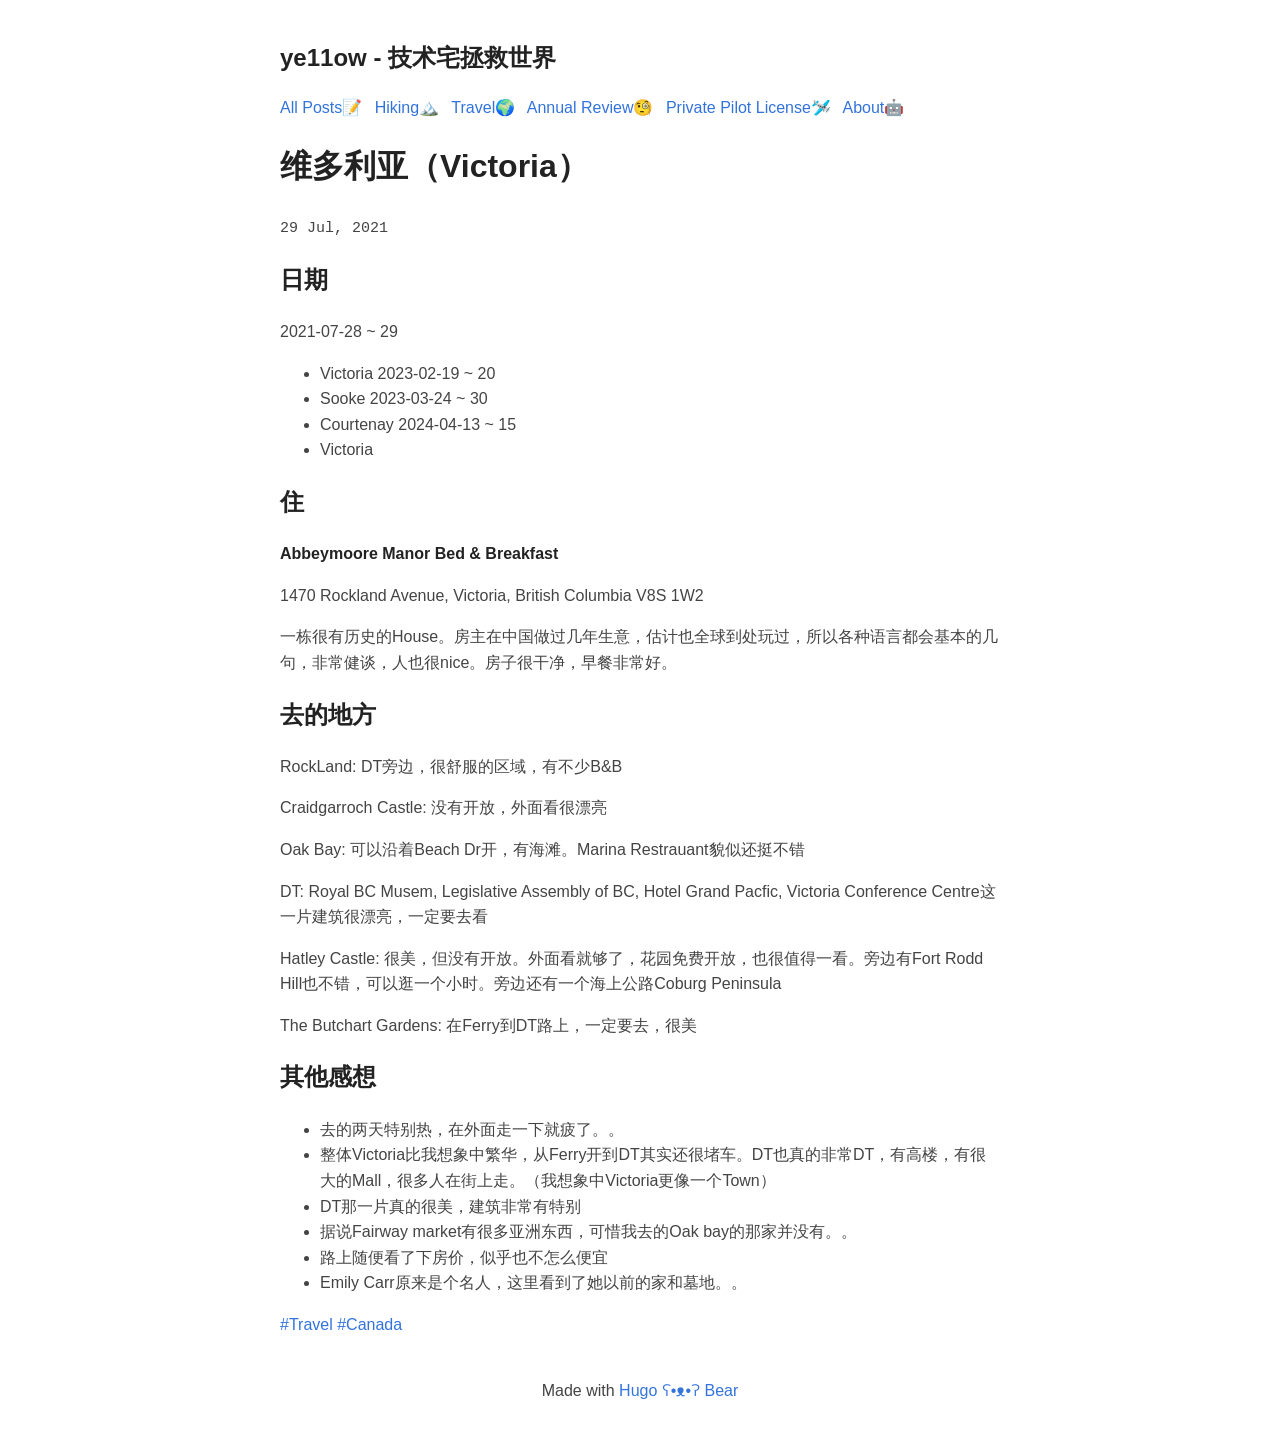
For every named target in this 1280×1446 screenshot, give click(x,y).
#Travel (306, 1323)
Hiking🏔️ (407, 107)
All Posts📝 (321, 107)
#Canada (369, 1323)
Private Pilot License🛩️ (748, 107)
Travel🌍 (483, 107)
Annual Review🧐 (590, 107)
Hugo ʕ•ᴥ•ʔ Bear (678, 1388)
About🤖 (873, 107)
